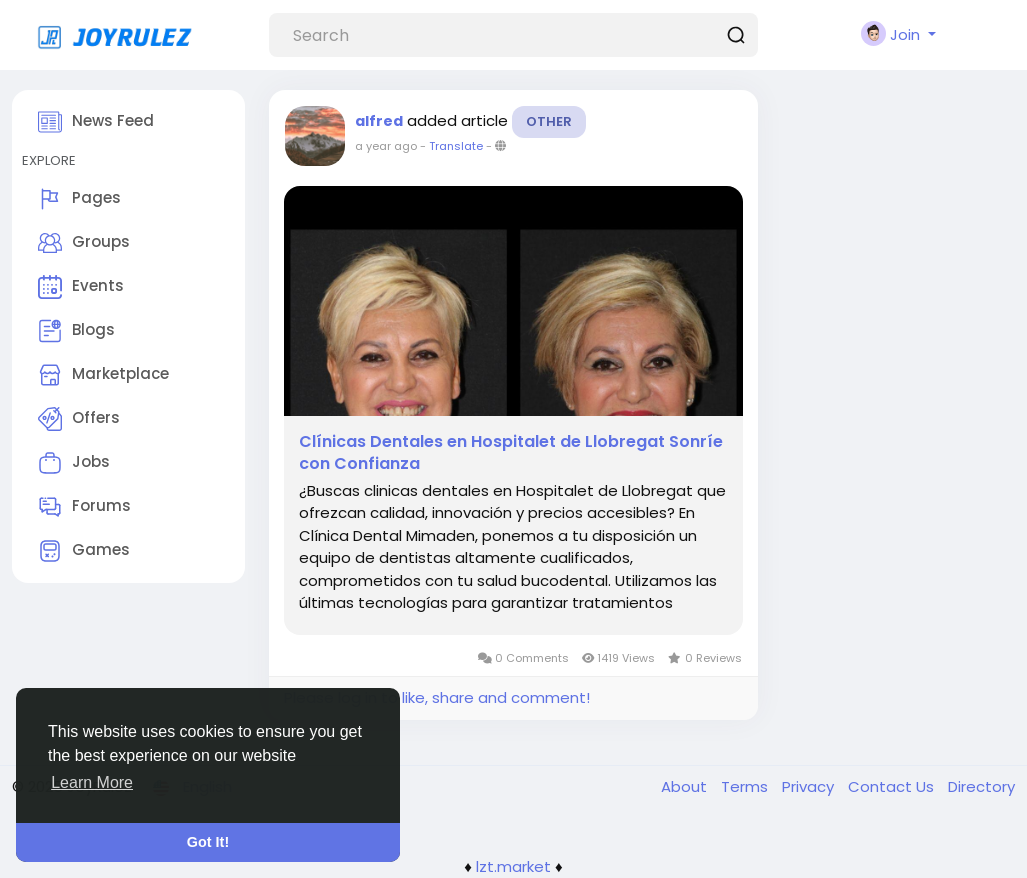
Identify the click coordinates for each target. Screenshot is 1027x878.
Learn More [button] (92, 782)
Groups (84, 243)
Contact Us (893, 786)
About (686, 786)
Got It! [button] (208, 842)
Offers (79, 419)
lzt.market (513, 866)
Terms (746, 786)
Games (84, 551)
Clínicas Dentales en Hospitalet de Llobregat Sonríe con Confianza (511, 453)
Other (549, 121)
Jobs (74, 463)
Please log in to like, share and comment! (437, 697)
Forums (84, 507)
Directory (981, 786)
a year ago (386, 146)
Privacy (810, 786)
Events (81, 287)
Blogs (76, 331)
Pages (79, 199)
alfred (379, 121)
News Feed (96, 122)
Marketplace (103, 375)
